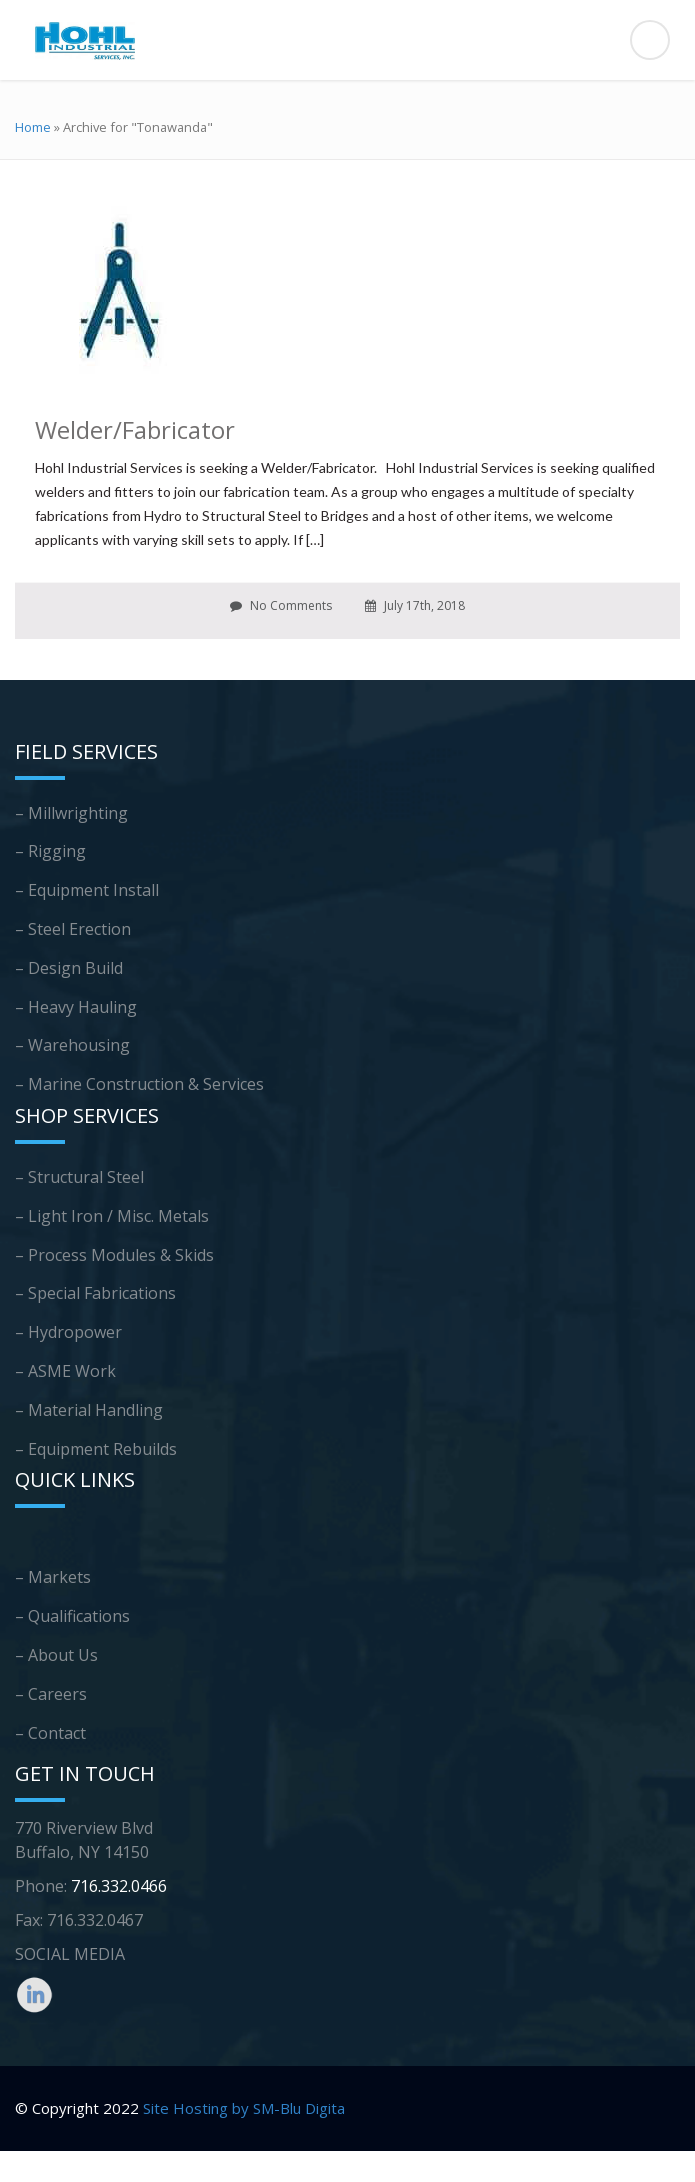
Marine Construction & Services (146, 1084)
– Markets (53, 1577)
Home (33, 127)
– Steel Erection (73, 929)
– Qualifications (72, 1616)
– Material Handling (89, 1410)
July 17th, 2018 (415, 605)
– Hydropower (68, 1332)
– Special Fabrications (95, 1293)
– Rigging (50, 851)
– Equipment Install (87, 890)
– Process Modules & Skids (114, 1255)
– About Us (56, 1655)
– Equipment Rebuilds (96, 1449)
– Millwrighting (71, 813)
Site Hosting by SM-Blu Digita (244, 2108)
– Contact (50, 1733)
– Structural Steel (79, 1177)
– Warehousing (72, 1045)
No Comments (281, 605)
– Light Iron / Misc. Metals (112, 1216)
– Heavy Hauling (76, 1007)
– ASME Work (65, 1371)
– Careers (51, 1694)
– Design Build (69, 968)
